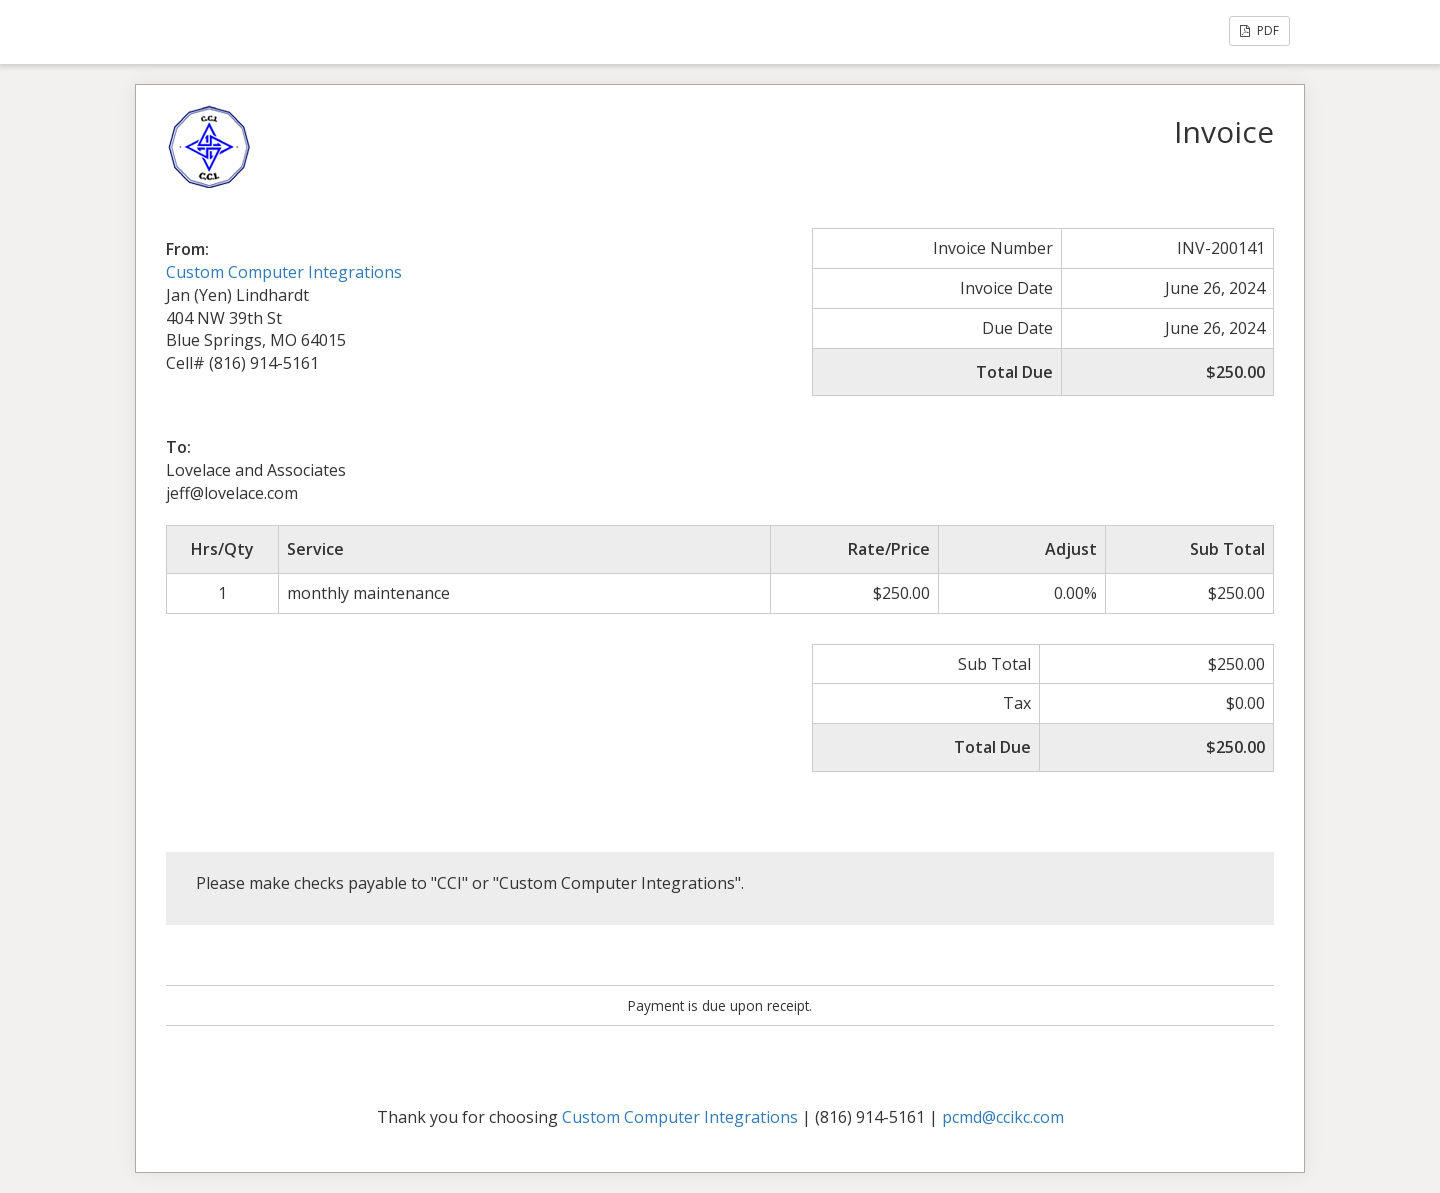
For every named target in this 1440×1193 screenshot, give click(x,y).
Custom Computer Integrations (284, 272)
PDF (1259, 30)
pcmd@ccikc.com (1003, 1117)
